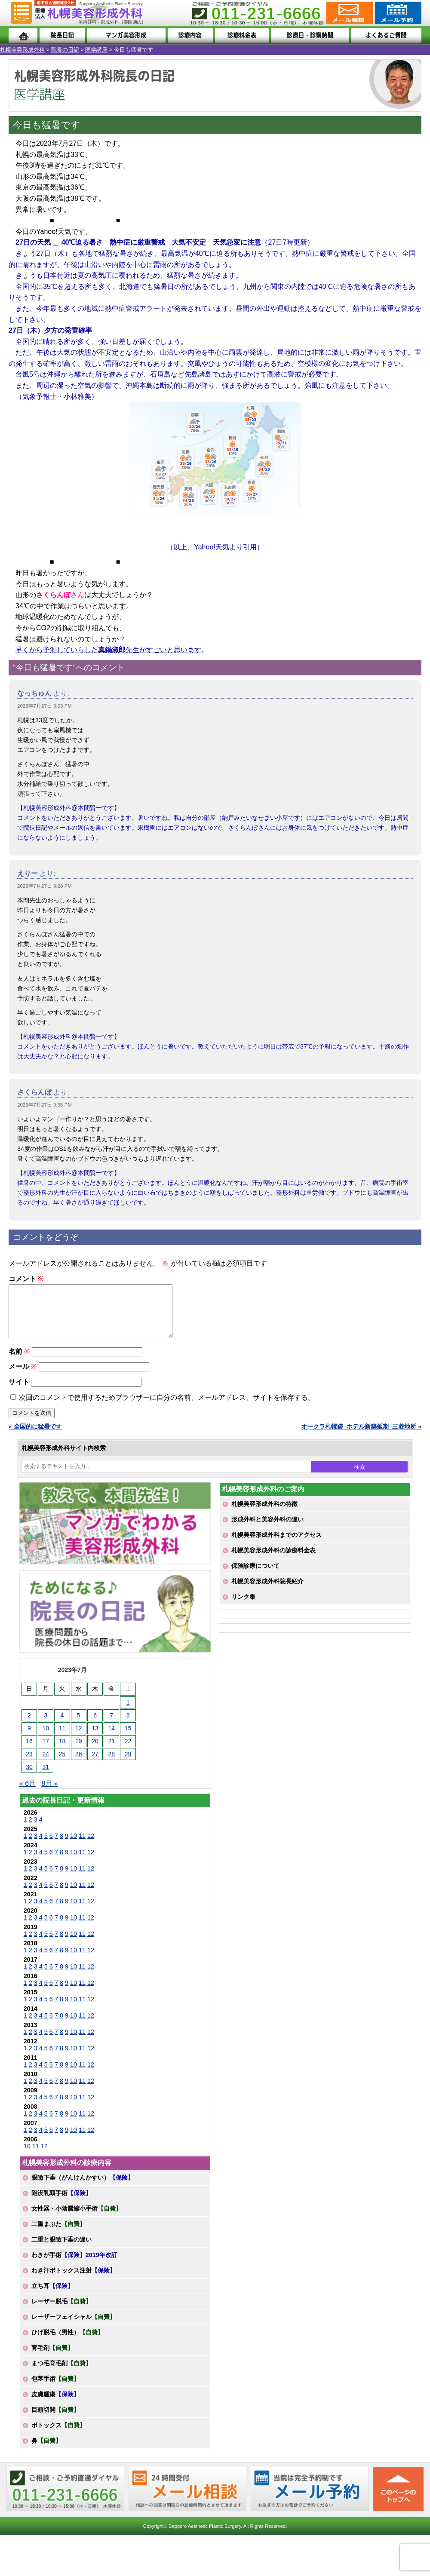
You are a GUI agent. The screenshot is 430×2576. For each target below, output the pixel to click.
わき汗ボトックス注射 (73, 2280)
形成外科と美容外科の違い (267, 1529)
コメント (26, 1278)
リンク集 (243, 1607)
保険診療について (255, 1576)
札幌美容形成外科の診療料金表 (273, 1560)
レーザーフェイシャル (73, 2327)
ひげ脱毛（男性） (67, 2342)
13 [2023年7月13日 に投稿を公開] (95, 1738)
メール (23, 1376)
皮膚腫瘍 (55, 2404)
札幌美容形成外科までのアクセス (276, 1545)
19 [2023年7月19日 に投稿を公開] (78, 1751)
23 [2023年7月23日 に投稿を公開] (29, 1764)
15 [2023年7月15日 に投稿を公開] (128, 1738)
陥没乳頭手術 (61, 2203)
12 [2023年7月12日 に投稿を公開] (78, 1738)
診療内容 (190, 35)
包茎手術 (55, 2389)
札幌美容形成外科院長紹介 (267, 1591)
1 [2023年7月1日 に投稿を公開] (128, 1712)
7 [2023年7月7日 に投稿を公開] (111, 1725)
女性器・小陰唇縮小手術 (76, 2218)
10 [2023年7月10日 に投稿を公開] (45, 1738)
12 (90, 1846)
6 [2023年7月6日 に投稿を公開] (95, 1725)
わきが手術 (74, 2265)
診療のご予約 (397, 13)
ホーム (23, 35)
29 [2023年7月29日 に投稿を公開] (128, 1764)
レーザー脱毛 (61, 2311)
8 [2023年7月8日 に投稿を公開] (128, 1725)
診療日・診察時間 (310, 35)
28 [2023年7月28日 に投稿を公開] (111, 1764)
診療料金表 (242, 35)
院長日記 (62, 35)
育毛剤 (52, 2358)
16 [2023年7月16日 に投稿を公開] (29, 1751)
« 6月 (27, 1793)
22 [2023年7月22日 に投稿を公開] (128, 1751)
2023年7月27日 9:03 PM (44, 705)
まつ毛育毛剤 (61, 2373)
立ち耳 (52, 2296)
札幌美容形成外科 (22, 49)
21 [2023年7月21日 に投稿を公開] (111, 1751)
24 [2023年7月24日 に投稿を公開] (45, 1764)
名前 (19, 1361)
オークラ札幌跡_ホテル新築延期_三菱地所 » (361, 1436)
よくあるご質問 (386, 35)
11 (82, 1846)
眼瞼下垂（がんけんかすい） (82, 2187)
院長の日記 (65, 49)
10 (73, 1846)
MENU (21, 13)
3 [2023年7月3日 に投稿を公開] (45, 1725)
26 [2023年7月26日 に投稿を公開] (78, 1764)
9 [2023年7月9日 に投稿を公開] (29, 1738)
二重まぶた (58, 2234)
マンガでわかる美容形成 (126, 35)
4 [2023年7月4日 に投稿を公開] (62, 1725)
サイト (19, 1392)
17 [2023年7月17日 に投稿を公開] (45, 1751)
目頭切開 (55, 2420)
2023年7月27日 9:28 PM (44, 886)
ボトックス (58, 2435)
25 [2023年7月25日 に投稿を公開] (62, 1764)
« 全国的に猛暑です (35, 1436)
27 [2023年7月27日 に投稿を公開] (95, 1764)
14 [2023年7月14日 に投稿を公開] (111, 1738)
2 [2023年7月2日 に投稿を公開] (29, 1725)
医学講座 (96, 49)
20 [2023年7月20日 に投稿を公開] (95, 1751)
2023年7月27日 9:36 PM (44, 1104)
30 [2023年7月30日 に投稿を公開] (29, 1777)
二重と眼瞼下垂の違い (61, 2249)
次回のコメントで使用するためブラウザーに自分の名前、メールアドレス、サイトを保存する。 (167, 1407)
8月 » (49, 1793)
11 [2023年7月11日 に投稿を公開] (62, 1738)
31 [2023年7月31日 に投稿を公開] (45, 1777)
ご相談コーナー (348, 13)
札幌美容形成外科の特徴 (264, 1514)
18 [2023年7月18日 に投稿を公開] (62, 1751)
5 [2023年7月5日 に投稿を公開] (78, 1725)
